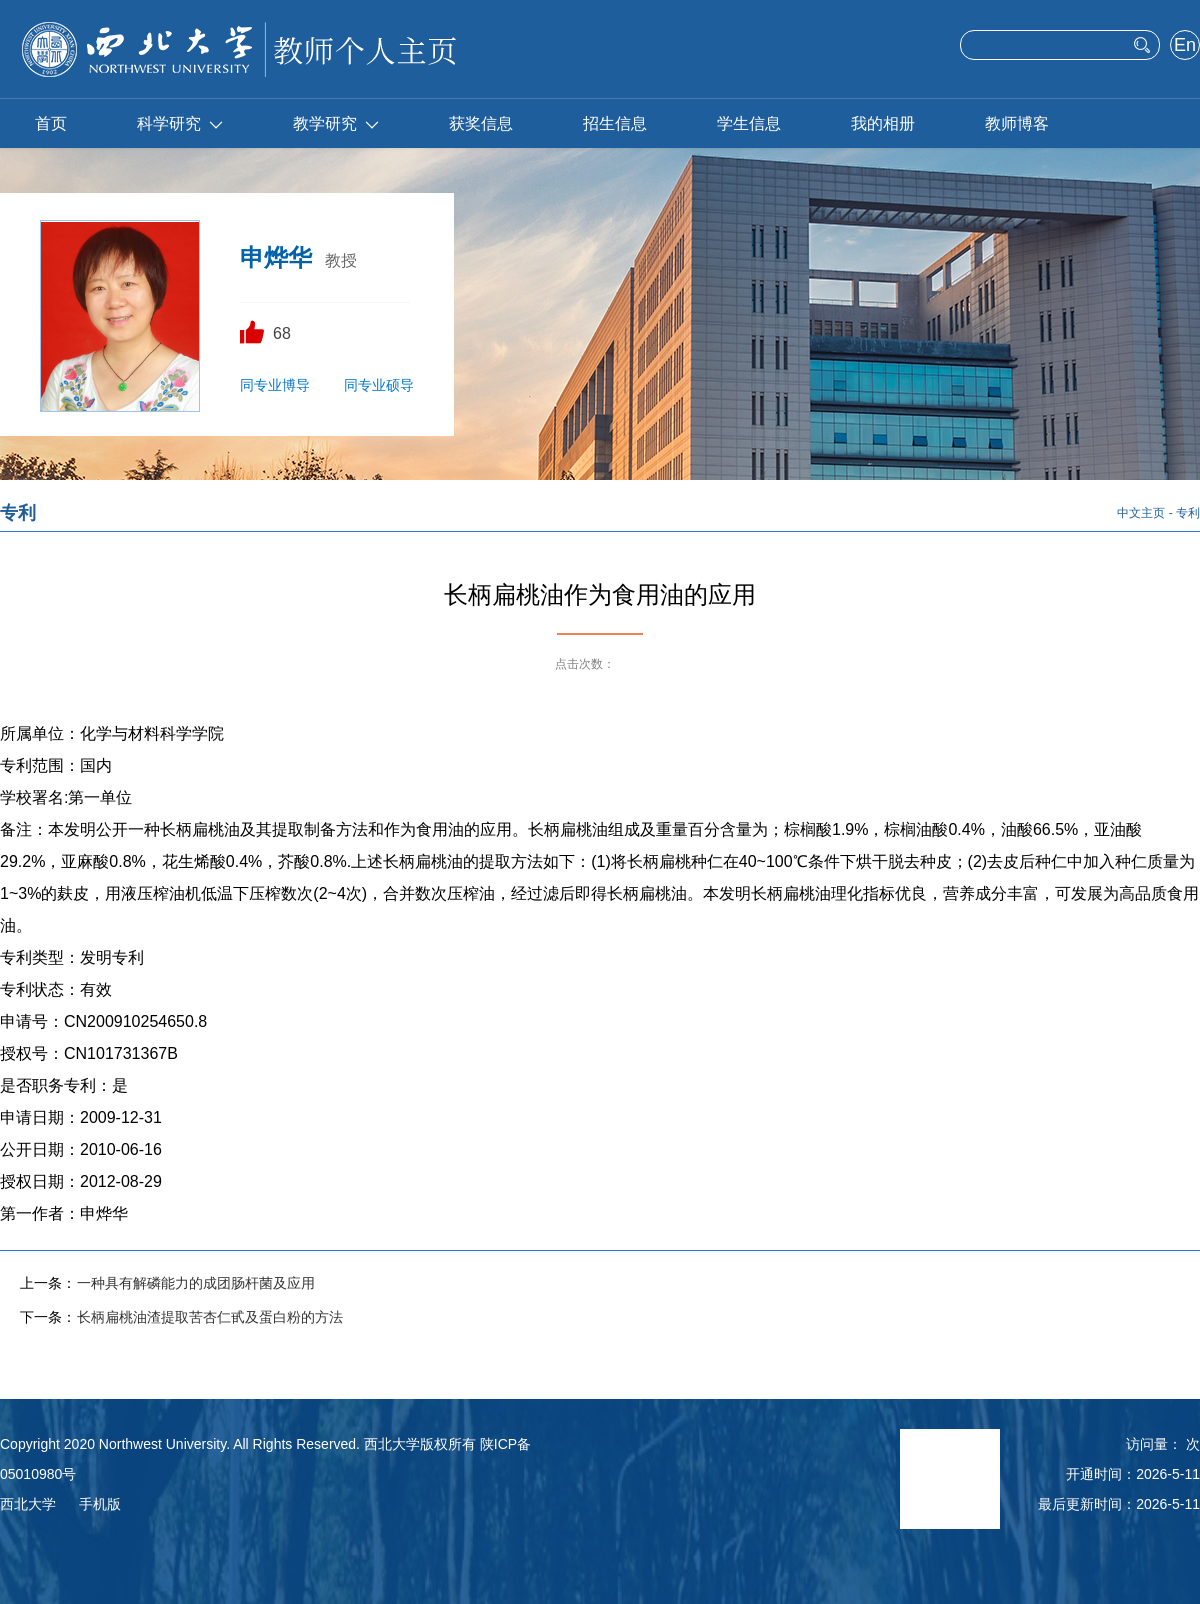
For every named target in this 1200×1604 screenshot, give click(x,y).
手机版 (100, 1504)
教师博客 (1017, 123)
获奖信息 (481, 123)
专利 (1188, 513)
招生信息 (615, 123)
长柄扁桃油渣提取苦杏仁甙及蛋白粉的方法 (210, 1317)
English (1184, 47)
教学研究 (336, 123)
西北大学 (28, 1504)
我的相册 (883, 123)
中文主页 (1141, 513)
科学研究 (180, 123)
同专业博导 (275, 385)
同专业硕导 (379, 385)
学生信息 (749, 123)
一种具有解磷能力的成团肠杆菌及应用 (196, 1283)
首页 (51, 123)
